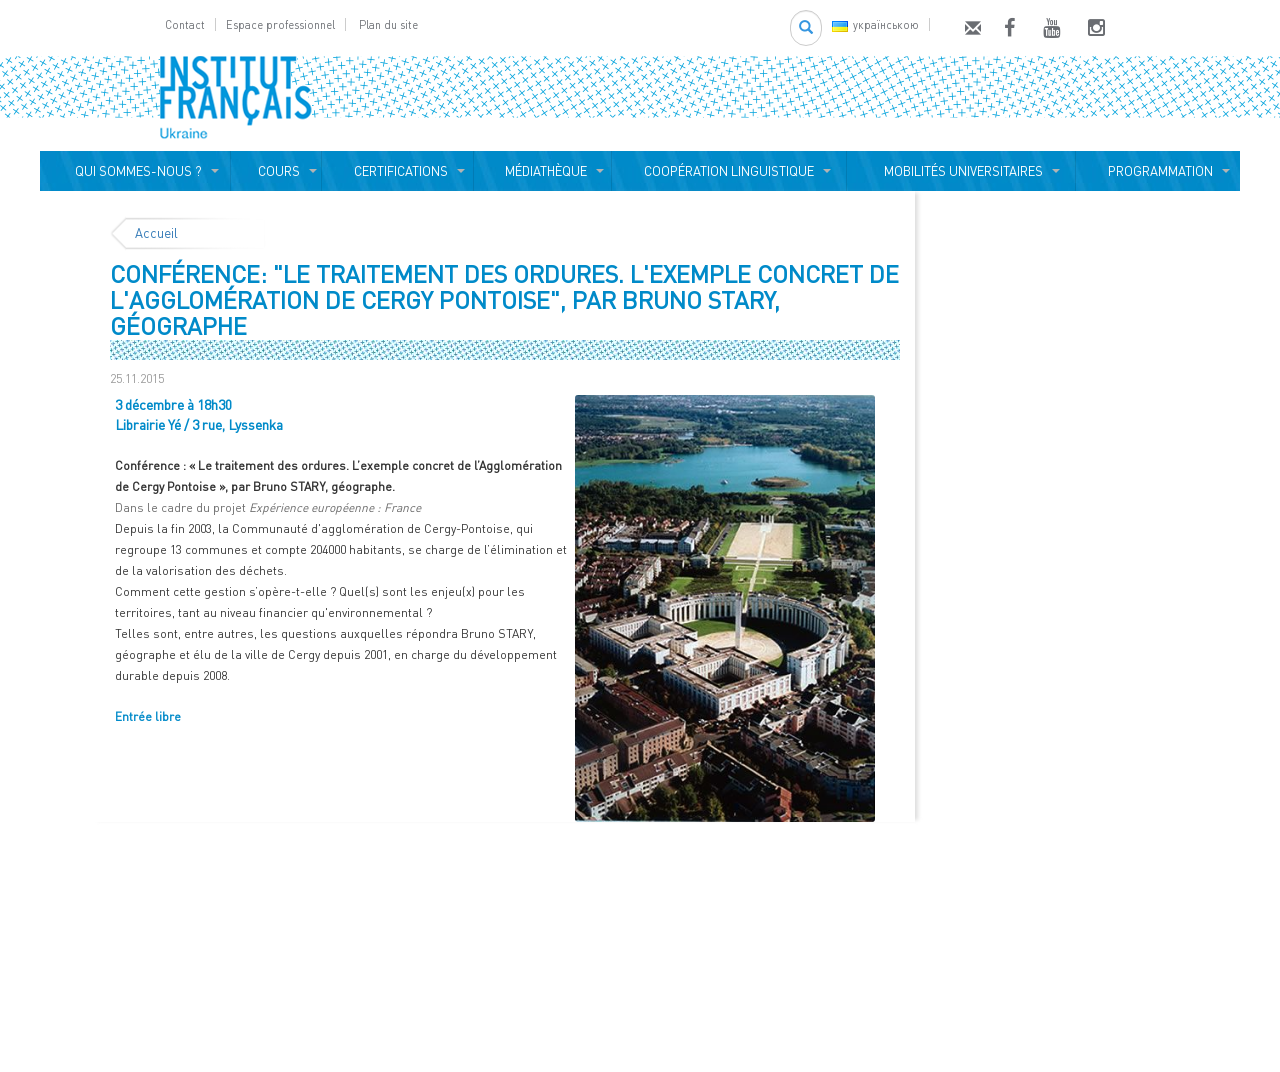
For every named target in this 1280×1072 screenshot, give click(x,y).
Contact (185, 24)
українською (875, 24)
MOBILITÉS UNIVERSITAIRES (960, 171)
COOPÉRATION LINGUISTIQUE (729, 171)
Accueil (156, 233)
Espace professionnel (280, 24)
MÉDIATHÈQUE (543, 171)
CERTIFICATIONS (398, 171)
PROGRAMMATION (1157, 171)
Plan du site (388, 24)
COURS (276, 171)
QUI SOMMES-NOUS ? (135, 171)
